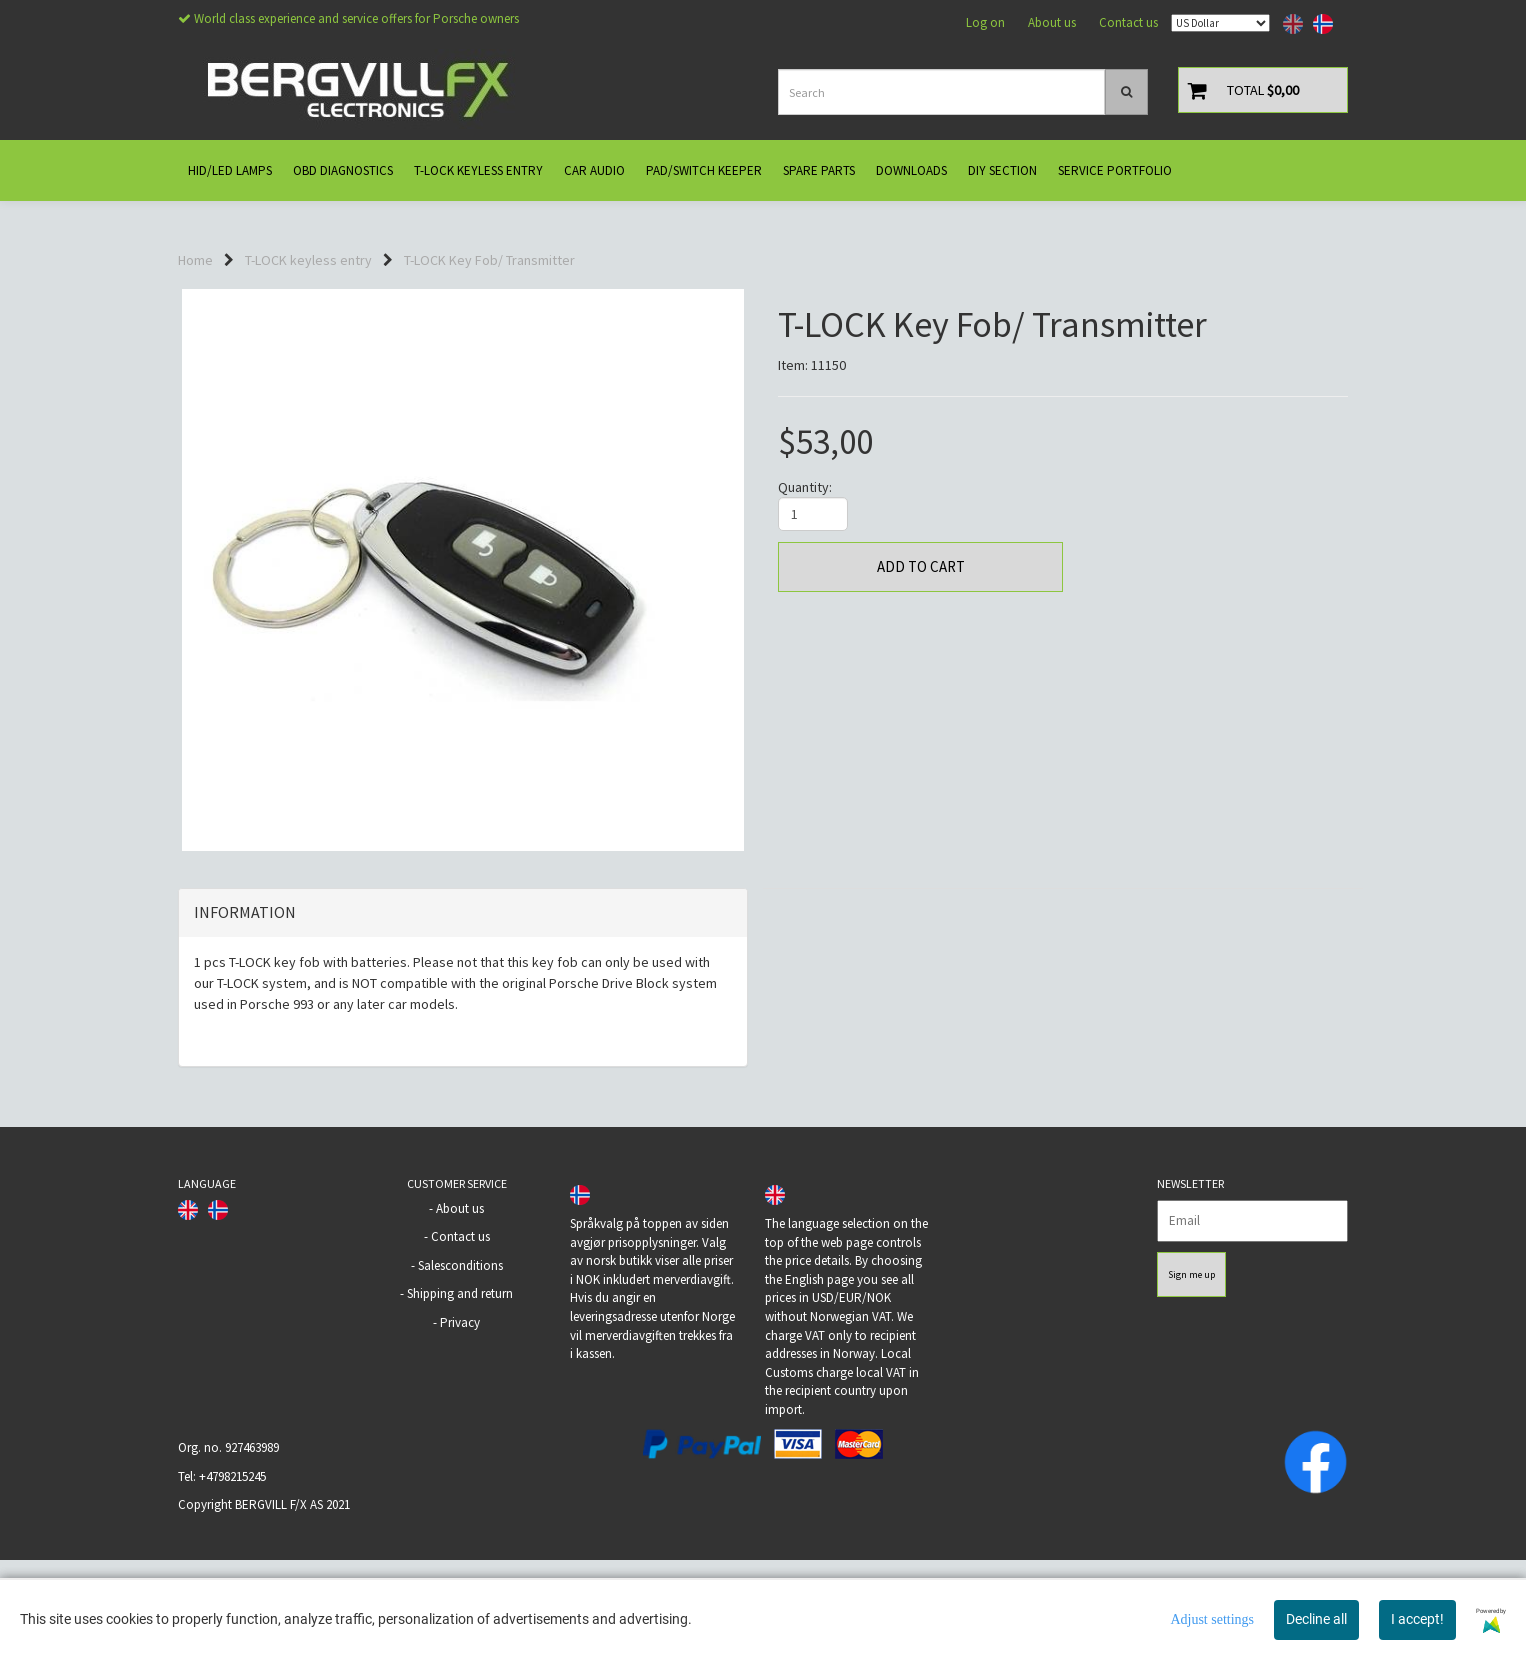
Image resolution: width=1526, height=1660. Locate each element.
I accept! (1417, 1619)
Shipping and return (460, 1393)
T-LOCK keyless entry (308, 260)
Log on (985, 22)
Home (195, 260)
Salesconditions (460, 1365)
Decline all (1316, 1619)
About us (1052, 22)
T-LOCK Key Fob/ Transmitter (489, 260)
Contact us (1128, 22)
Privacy (460, 1422)
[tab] (463, 1013)
